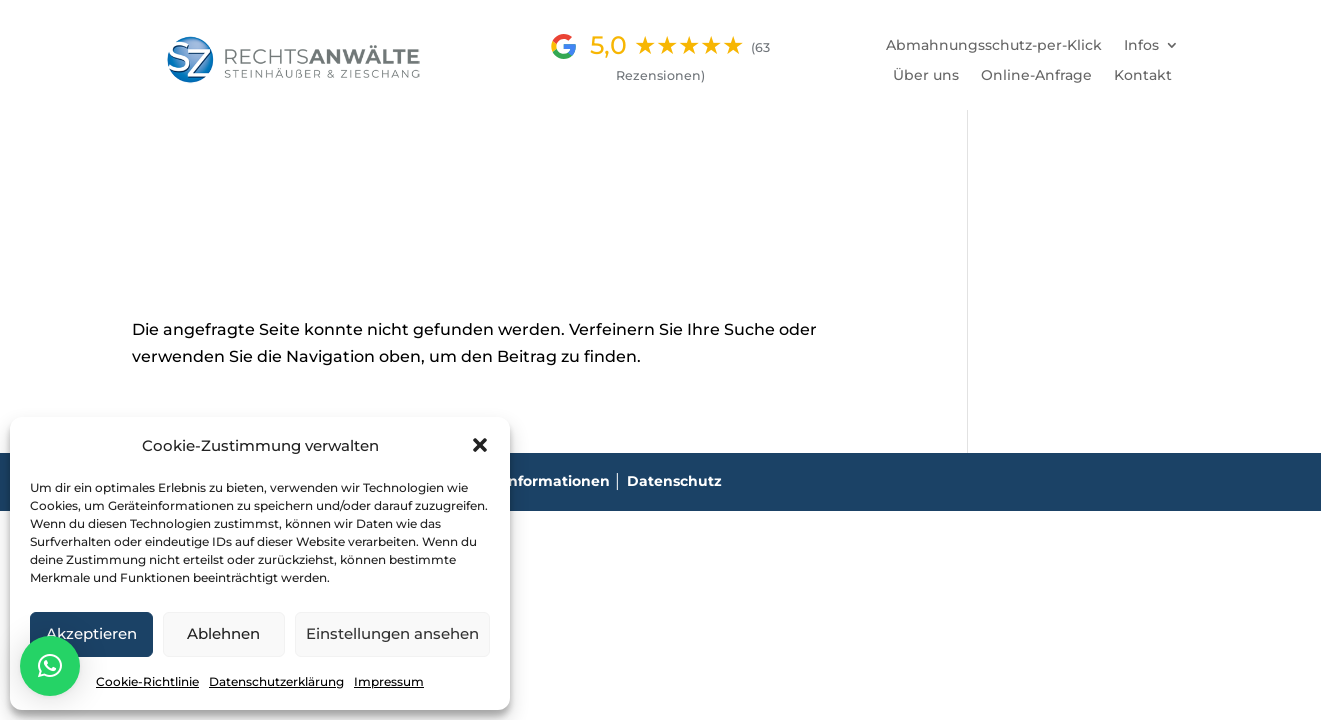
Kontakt (1143, 76)
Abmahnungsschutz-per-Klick (994, 46)
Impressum (389, 681)
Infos (1141, 46)
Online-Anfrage (1036, 76)
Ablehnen (223, 633)
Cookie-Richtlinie (147, 681)
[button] (480, 445)
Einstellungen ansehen (392, 633)
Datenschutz (674, 481)
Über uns (926, 76)
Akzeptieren (91, 633)
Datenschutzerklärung (276, 681)
